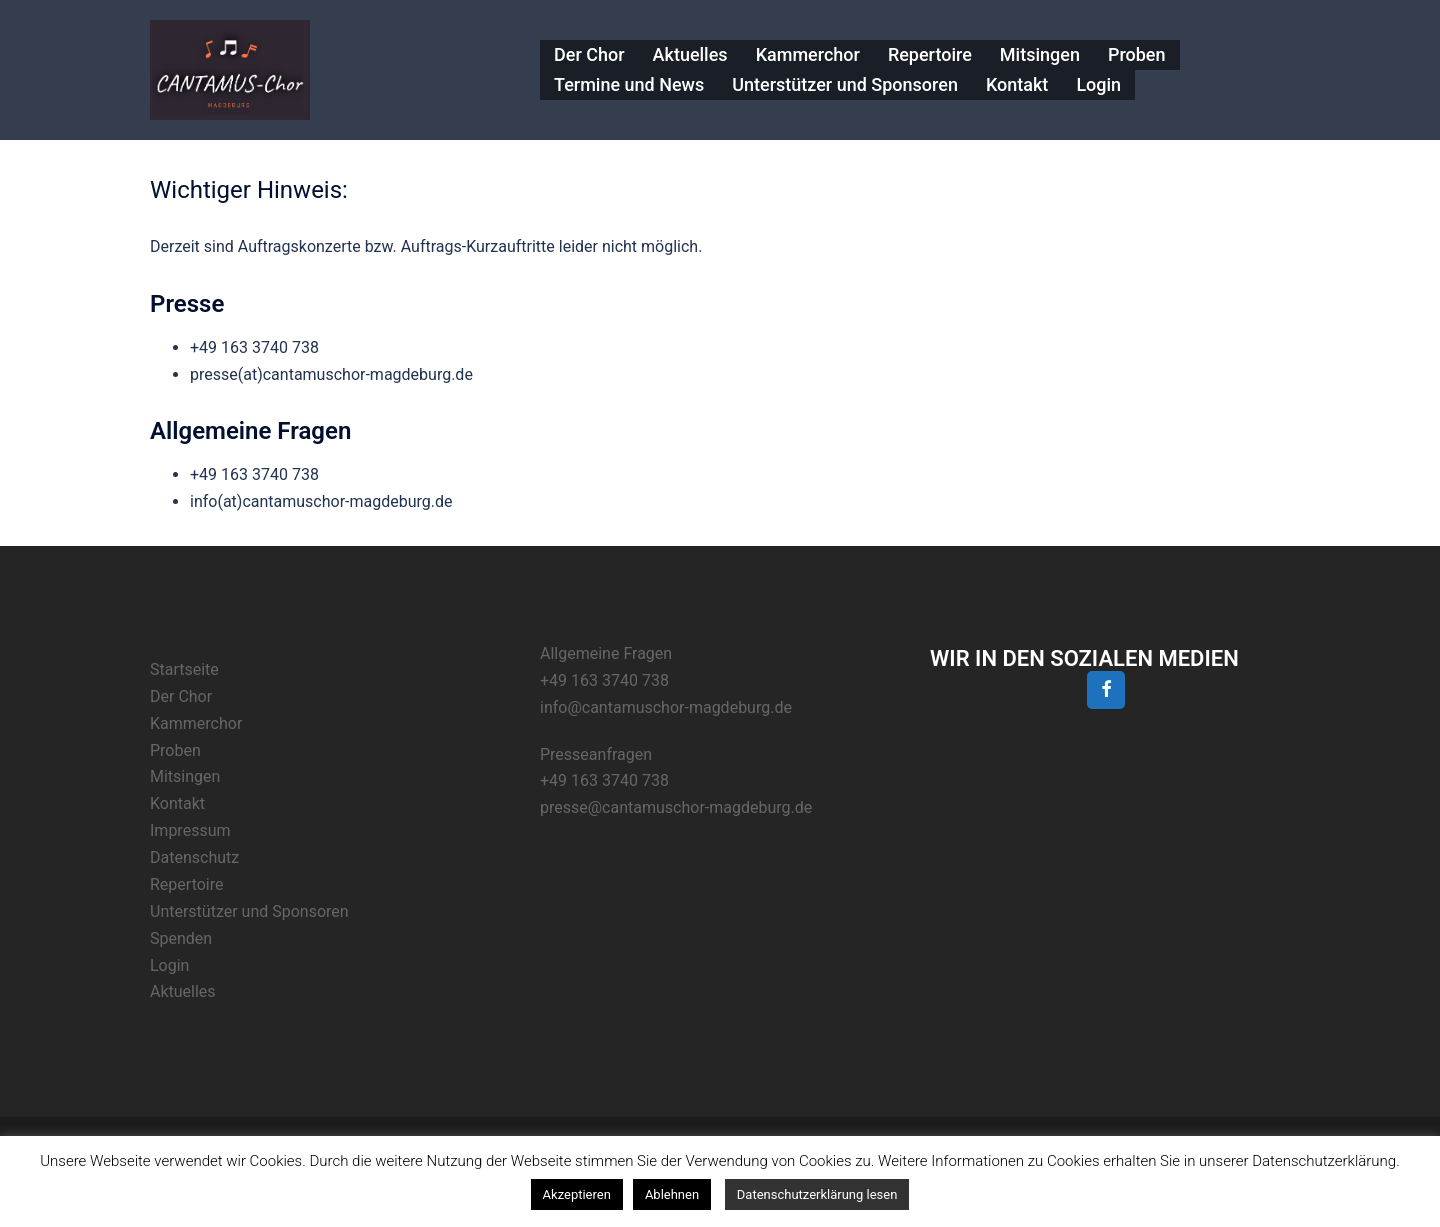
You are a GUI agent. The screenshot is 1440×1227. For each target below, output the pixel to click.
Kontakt (1017, 84)
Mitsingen (1040, 54)
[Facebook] (1106, 690)
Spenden (181, 938)
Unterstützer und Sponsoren (845, 84)
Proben (1137, 54)
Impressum (190, 830)
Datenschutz (194, 857)
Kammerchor (808, 54)
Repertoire (930, 54)
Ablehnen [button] (672, 1194)
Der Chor (589, 54)
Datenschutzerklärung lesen (817, 1194)
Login (1098, 84)
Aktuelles (690, 54)
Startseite (184, 669)
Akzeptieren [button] (577, 1194)
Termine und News (629, 84)
